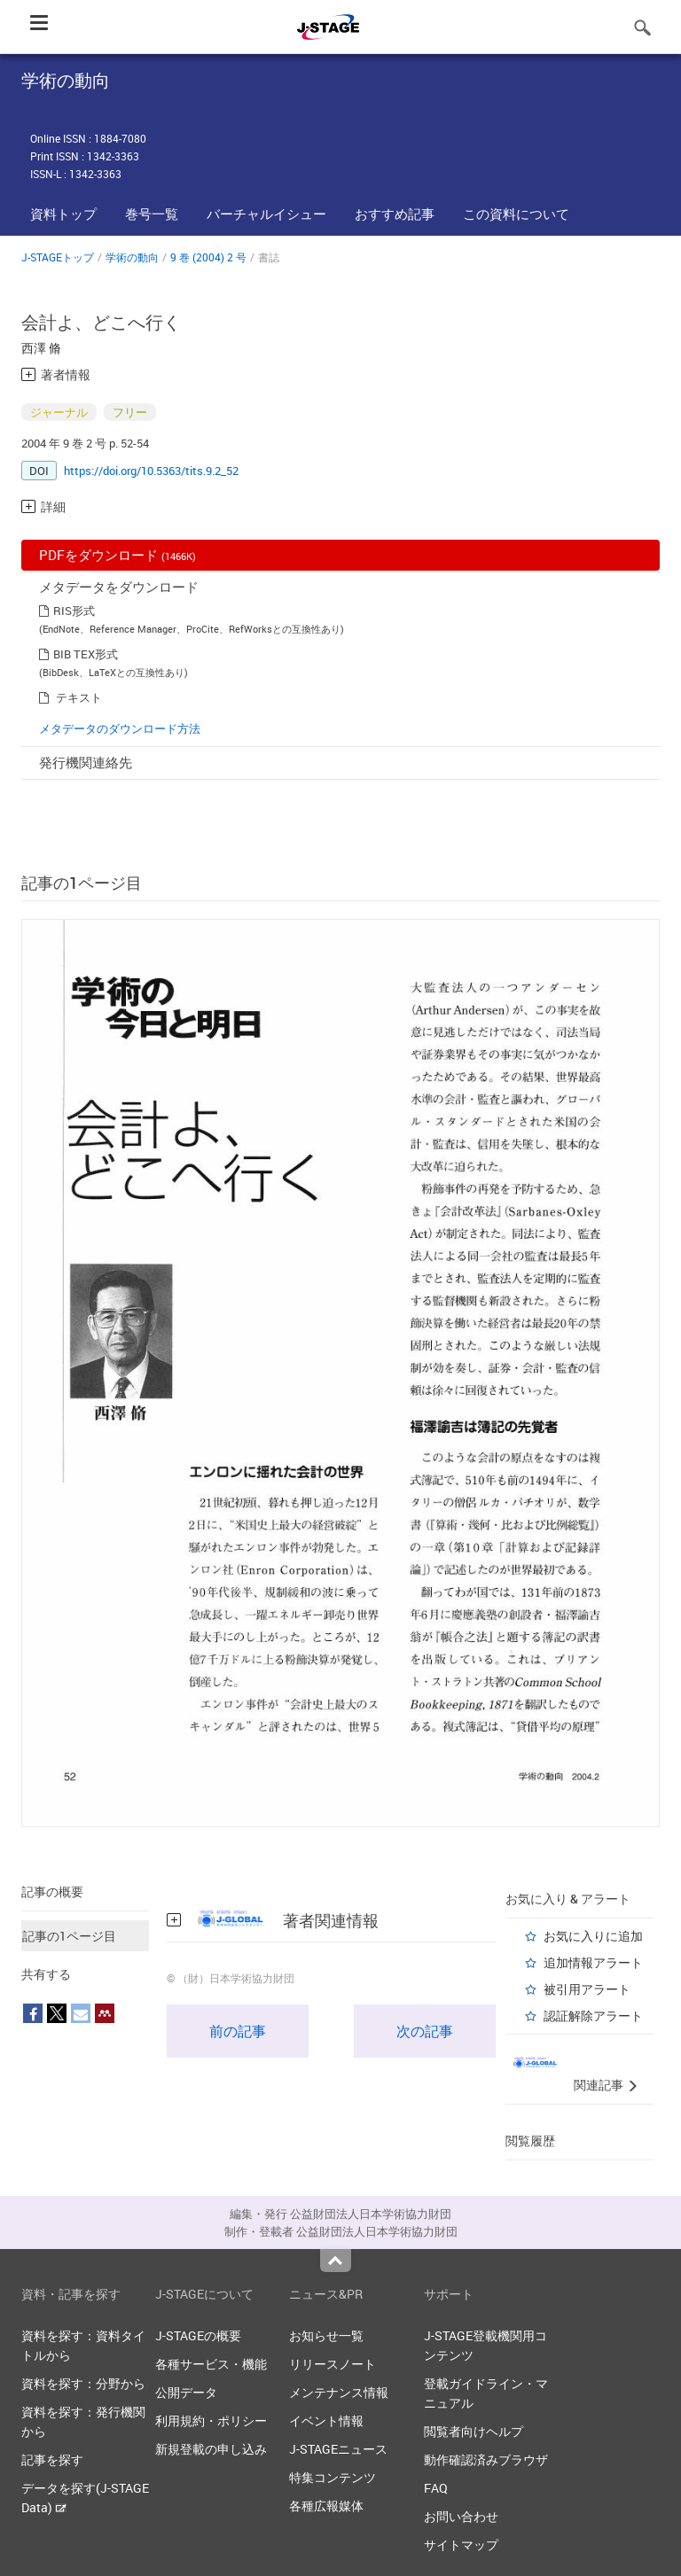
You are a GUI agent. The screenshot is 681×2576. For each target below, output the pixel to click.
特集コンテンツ (332, 2477)
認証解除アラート (593, 2015)
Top (335, 2260)
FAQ (436, 2487)
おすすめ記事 (394, 213)
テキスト (79, 697)
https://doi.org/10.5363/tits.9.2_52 (151, 471)
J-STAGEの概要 (198, 2335)
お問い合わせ (461, 2516)
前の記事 (237, 2031)
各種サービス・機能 (211, 2363)
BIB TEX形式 (85, 654)
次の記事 (424, 2031)
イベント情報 (326, 2420)
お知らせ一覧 (326, 2335)
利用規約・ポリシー (211, 2420)
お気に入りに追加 (593, 1935)
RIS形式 (74, 611)
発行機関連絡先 (85, 762)
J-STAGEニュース (338, 2448)
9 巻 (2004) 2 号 (208, 257)
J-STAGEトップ (57, 257)
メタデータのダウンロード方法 (119, 728)
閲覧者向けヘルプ (473, 2431)
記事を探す (52, 2459)
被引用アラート (587, 1989)
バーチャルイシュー (266, 213)
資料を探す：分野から (83, 2383)
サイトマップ (461, 2544)
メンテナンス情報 (338, 2392)
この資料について (516, 213)
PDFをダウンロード (117, 555)
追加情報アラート (593, 1962)
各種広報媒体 (326, 2505)
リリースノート (332, 2363)
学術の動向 (132, 257)
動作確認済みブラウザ (486, 2459)
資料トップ (63, 213)
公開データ (186, 2392)
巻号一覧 (151, 213)
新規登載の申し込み (211, 2448)
